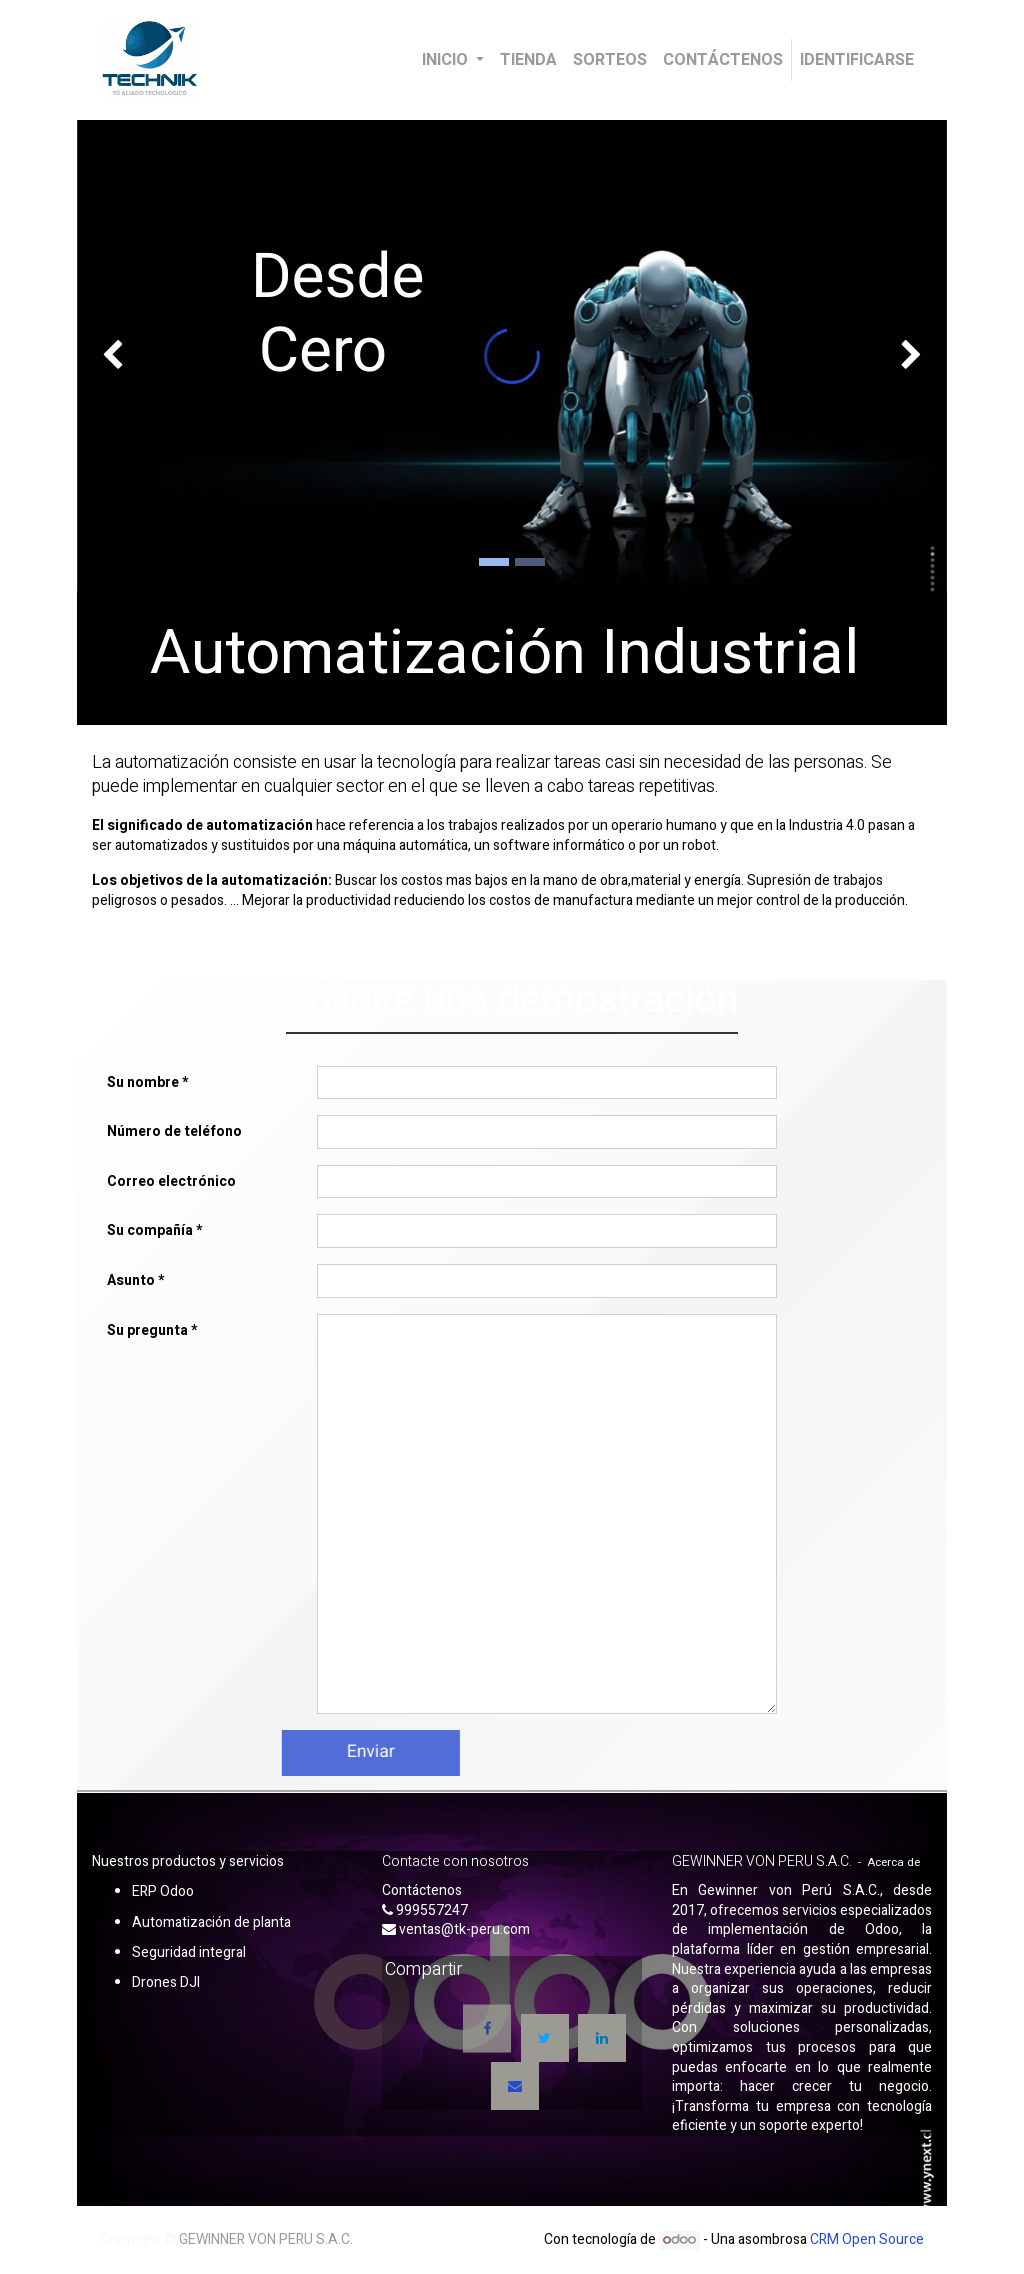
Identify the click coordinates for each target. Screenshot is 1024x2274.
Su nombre (143, 1082)
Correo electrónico (171, 1181)
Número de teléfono (174, 1131)
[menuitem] (528, 60)
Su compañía (150, 1230)
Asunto (131, 1280)
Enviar (301, 1752)
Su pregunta (147, 1330)
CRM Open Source (867, 2239)
